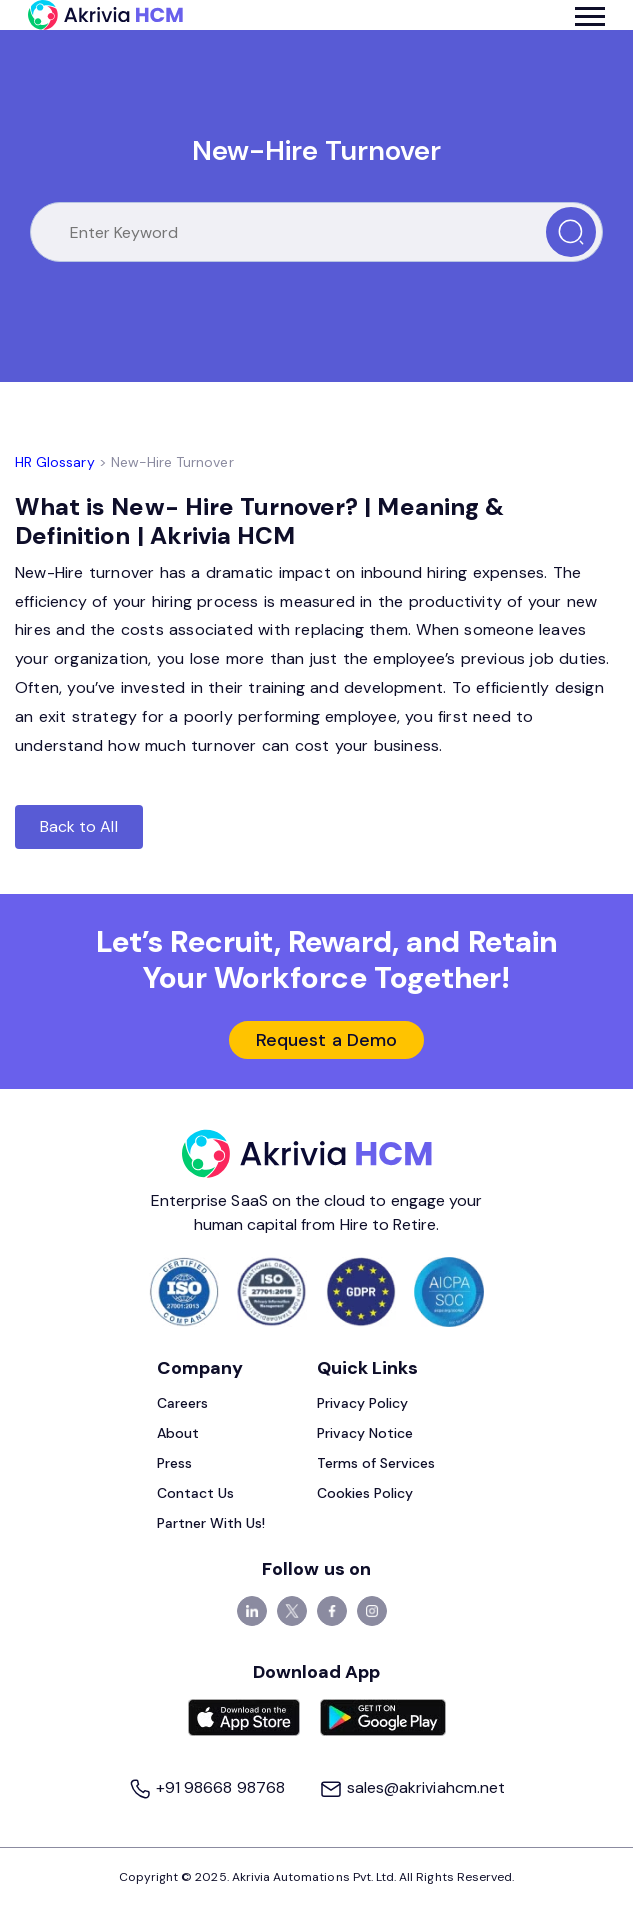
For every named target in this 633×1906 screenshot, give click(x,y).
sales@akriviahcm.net (412, 1787)
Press (174, 1463)
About (178, 1433)
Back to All (79, 826)
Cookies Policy (365, 1493)
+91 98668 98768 (208, 1787)
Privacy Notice (365, 1433)
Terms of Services (376, 1463)
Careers (182, 1403)
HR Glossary (55, 462)
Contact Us (196, 1493)
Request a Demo (326, 1040)
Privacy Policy (363, 1403)
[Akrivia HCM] (105, 15)
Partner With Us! (211, 1523)
